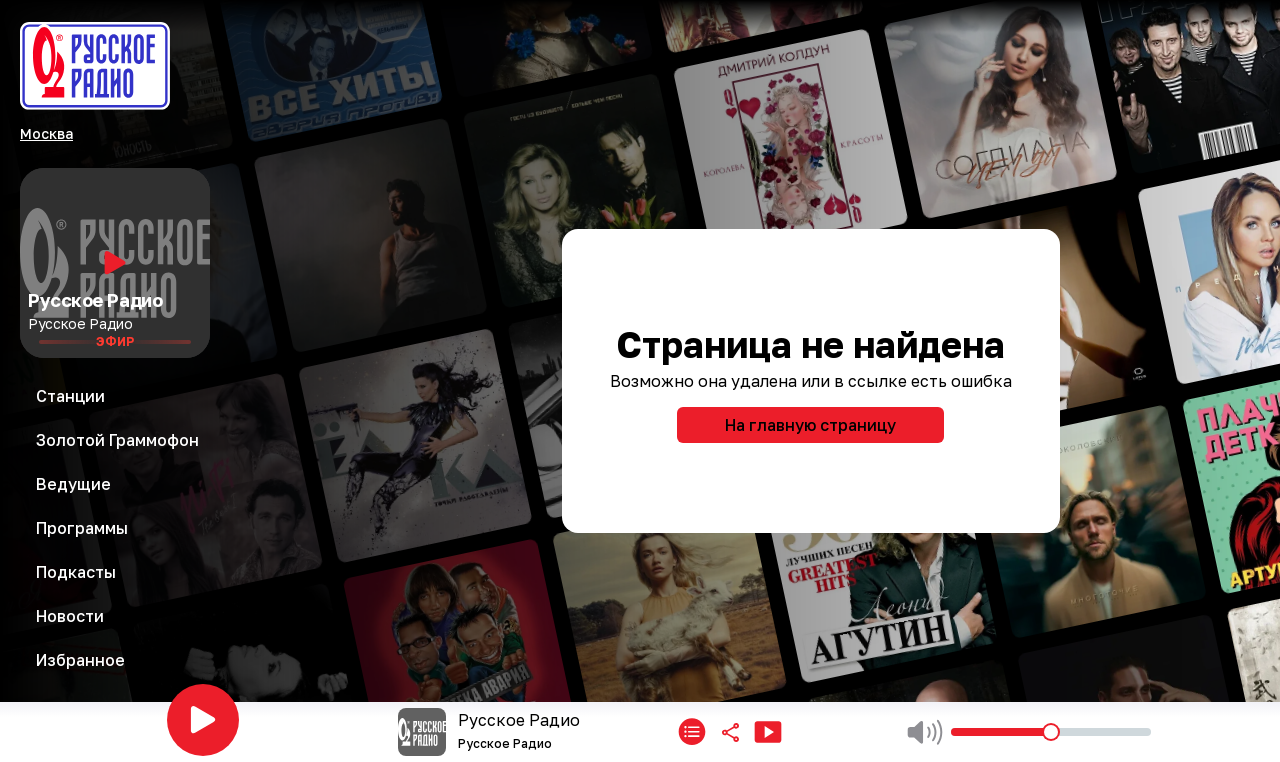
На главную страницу (810, 425)
